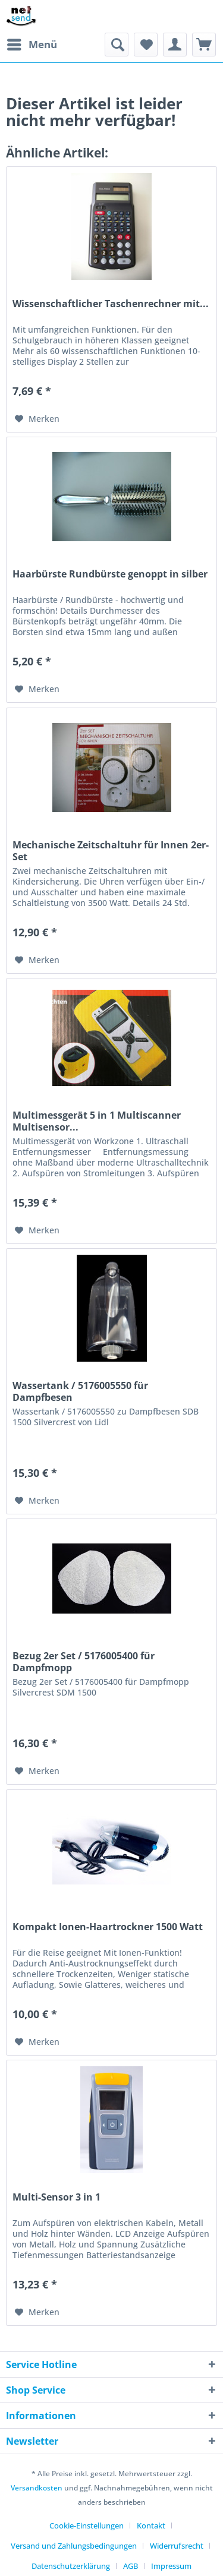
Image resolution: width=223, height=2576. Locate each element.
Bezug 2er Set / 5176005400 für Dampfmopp (83, 1662)
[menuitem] (31, 44)
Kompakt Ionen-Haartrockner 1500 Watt (107, 1927)
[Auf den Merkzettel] (37, 419)
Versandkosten (36, 2488)
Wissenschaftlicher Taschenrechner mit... (110, 304)
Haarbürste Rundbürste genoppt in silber (110, 574)
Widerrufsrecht (176, 2545)
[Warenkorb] (204, 44)
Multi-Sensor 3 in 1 (56, 2197)
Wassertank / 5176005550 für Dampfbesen (80, 1391)
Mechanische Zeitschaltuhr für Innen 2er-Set (110, 851)
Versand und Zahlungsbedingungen (74, 2545)
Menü (32, 43)
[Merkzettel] (146, 44)
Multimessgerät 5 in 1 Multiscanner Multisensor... (96, 1121)
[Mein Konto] (175, 44)
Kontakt (151, 2525)
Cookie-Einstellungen (86, 2525)
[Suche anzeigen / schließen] (116, 44)
